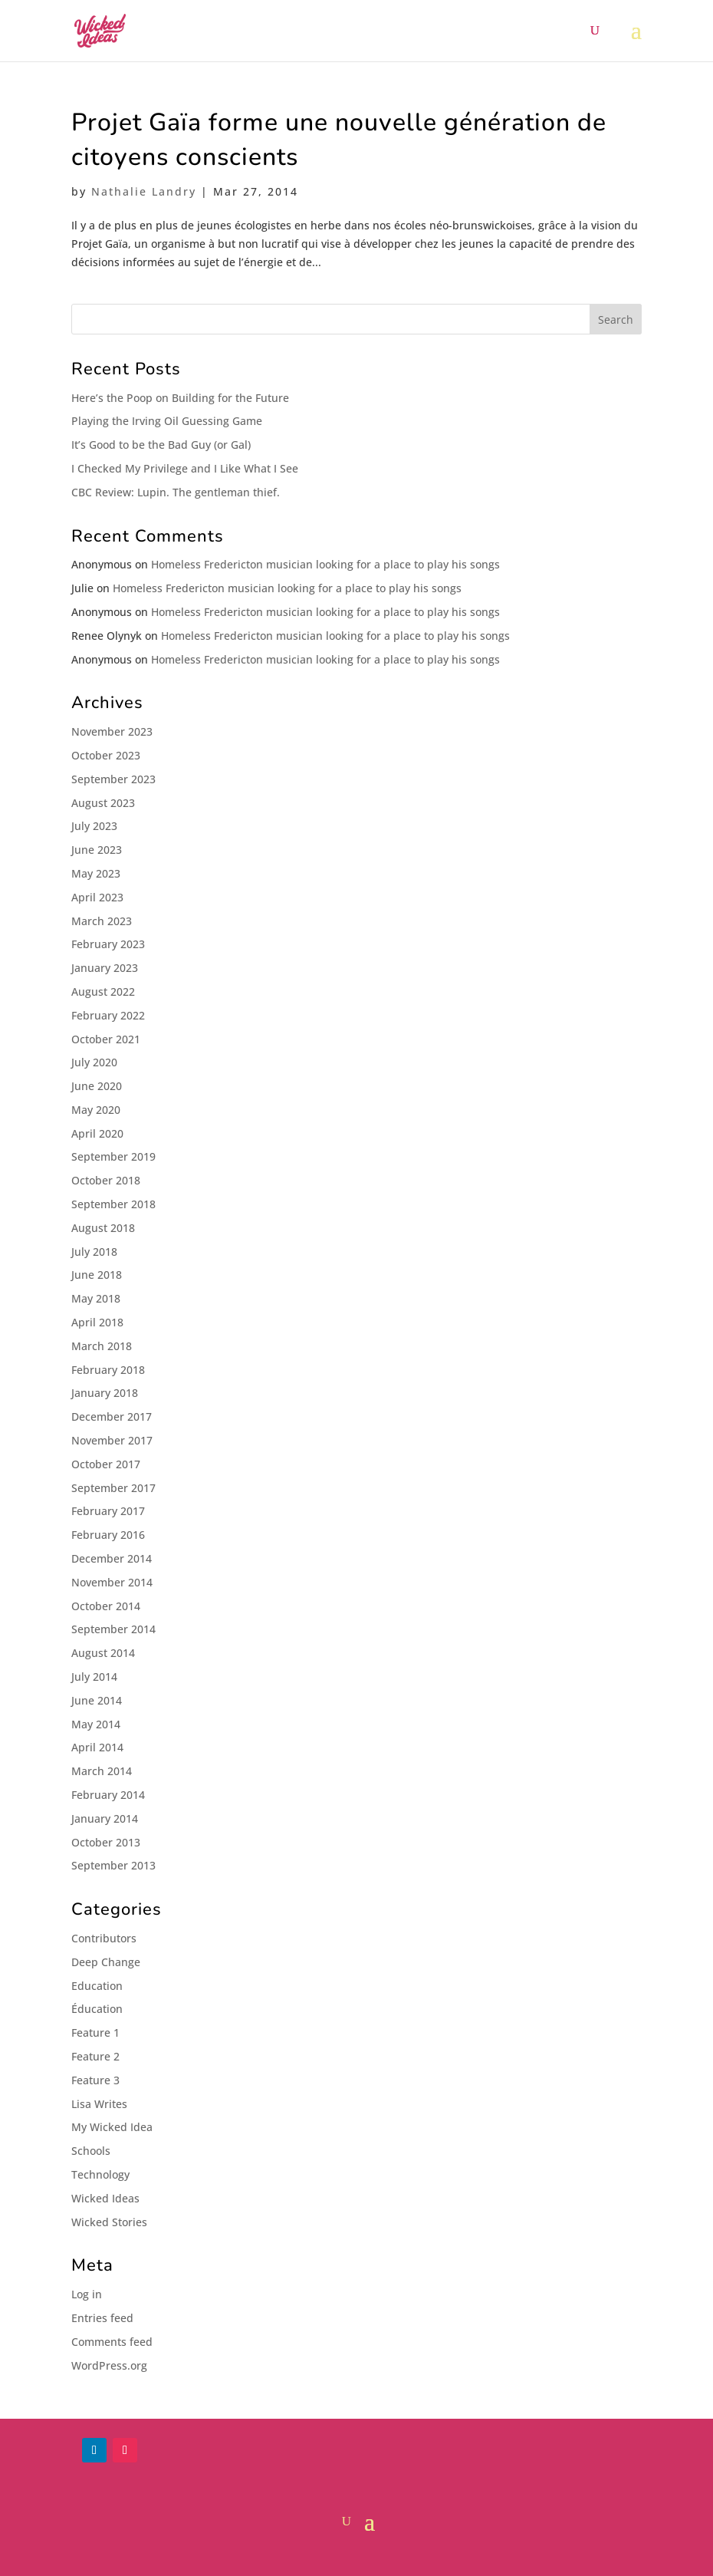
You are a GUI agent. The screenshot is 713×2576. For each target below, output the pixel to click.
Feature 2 (95, 2056)
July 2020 (94, 1062)
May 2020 (95, 1109)
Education (97, 1985)
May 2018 (95, 1298)
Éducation (97, 2008)
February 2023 (108, 944)
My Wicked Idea (112, 2127)
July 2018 (94, 1251)
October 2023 (105, 755)
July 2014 (94, 1676)
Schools (90, 2150)
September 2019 (113, 1156)
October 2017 (105, 1464)
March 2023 (101, 921)
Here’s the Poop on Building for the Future (180, 397)
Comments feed (112, 2341)
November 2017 (112, 1440)
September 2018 (113, 1204)
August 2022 (103, 991)
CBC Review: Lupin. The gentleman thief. (175, 492)
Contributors (103, 1938)
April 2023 (97, 897)
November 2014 (112, 1582)
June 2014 (96, 1700)
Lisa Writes (99, 2104)
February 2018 (108, 1369)
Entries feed (102, 2318)
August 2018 (103, 1227)
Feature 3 (95, 2080)
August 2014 (103, 1652)
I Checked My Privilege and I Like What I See (184, 468)
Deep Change (105, 1962)
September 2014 (113, 1629)
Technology (100, 2174)
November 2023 (112, 731)
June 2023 (96, 849)
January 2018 (104, 1392)
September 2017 (113, 1488)
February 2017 (108, 1511)
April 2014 (97, 1747)
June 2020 (96, 1086)
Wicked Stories (109, 2222)
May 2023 (95, 873)
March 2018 (101, 1346)
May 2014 (95, 1724)
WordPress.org (109, 2365)
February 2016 (108, 1534)
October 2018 (105, 1180)
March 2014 (101, 1771)
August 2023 (103, 803)
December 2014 (111, 1558)
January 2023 (104, 967)
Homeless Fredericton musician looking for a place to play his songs (325, 564)
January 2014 (104, 1818)
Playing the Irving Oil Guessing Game (166, 420)
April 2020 (97, 1133)
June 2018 (96, 1274)
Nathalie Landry (143, 191)
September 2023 (113, 779)
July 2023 (94, 826)
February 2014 (108, 1794)
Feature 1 (95, 2032)
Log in (86, 2294)
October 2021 (105, 1039)
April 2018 (97, 1322)
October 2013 (105, 1842)
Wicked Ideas (105, 2198)
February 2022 (108, 1015)
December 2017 (111, 1416)
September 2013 (113, 1865)
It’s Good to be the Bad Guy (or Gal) (161, 444)
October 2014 (105, 1606)
